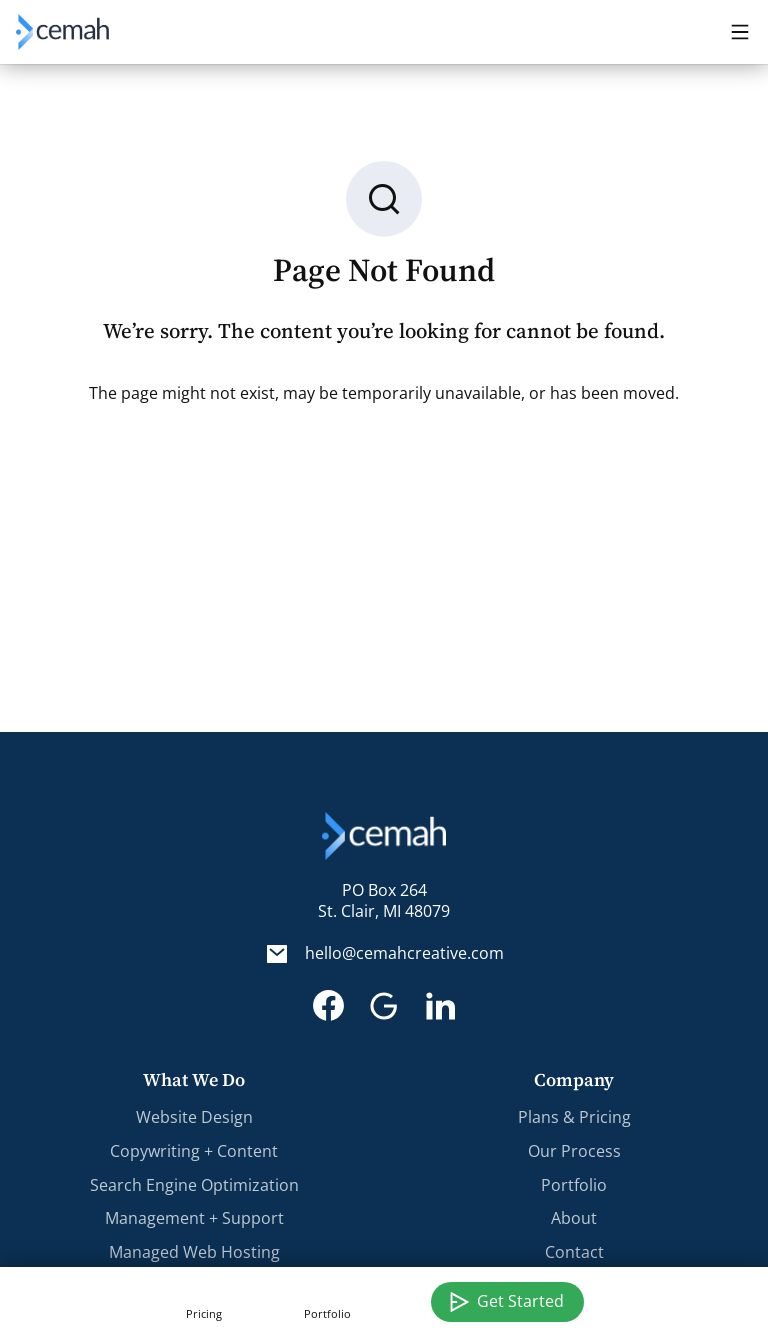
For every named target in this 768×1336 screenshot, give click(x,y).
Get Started (520, 1301)
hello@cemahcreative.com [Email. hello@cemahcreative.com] (404, 953)
